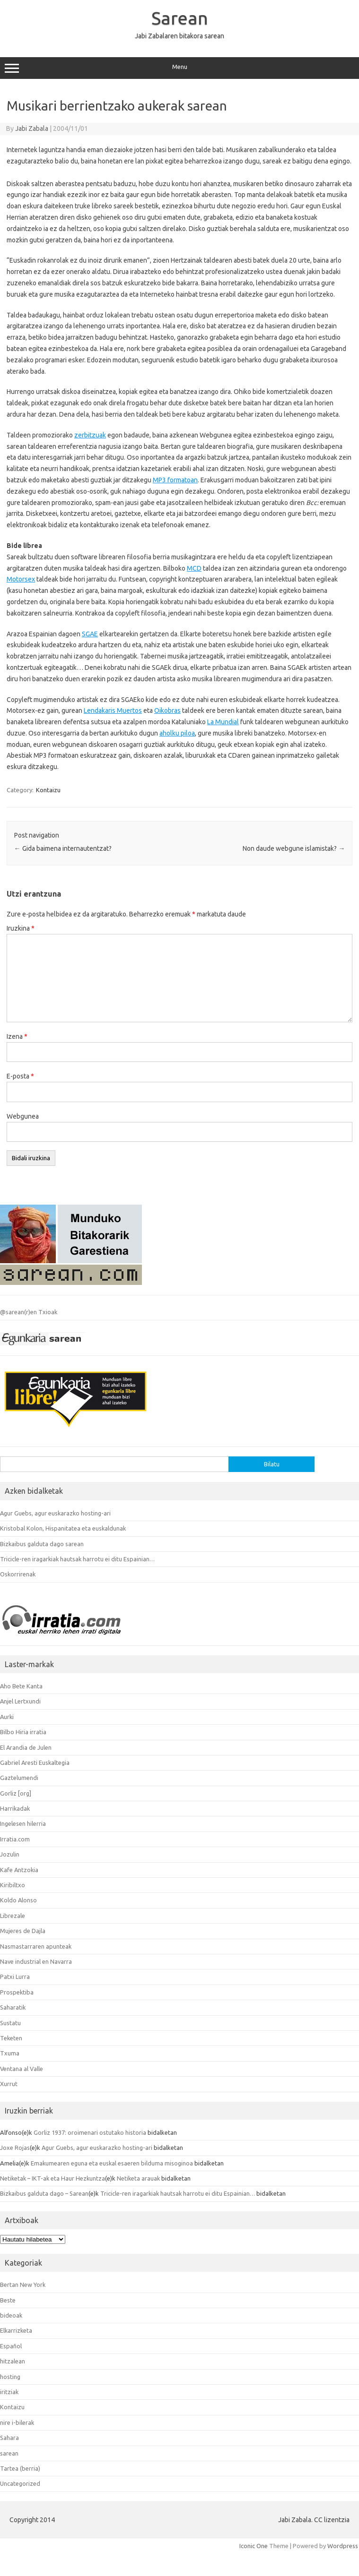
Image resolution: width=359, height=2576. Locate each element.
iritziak (9, 2391)
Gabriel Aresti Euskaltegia (35, 1762)
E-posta (20, 1076)
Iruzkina (21, 928)
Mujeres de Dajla (22, 1930)
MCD (194, 568)
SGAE (90, 634)
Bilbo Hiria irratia (23, 1732)
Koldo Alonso (18, 1900)
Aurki (7, 1716)
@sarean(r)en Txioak (28, 1312)
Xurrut (9, 2083)
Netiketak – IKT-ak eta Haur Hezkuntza (52, 2178)
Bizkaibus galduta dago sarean (42, 1543)
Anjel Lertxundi (20, 1701)
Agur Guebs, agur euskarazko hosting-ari (55, 1513)
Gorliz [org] (15, 1793)
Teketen (11, 2038)
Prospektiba (17, 1992)
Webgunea (23, 1116)
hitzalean (12, 2361)
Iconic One (253, 2545)
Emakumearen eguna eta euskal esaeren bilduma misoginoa (112, 2163)
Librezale (12, 1915)
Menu (179, 68)
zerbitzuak (90, 435)
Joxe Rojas (15, 2147)
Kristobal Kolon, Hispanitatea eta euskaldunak (63, 1528)
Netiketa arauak (138, 2178)
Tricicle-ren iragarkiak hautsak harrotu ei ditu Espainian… (77, 1559)
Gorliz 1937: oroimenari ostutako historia (90, 2132)
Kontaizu (48, 790)
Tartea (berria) (20, 2468)
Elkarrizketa (16, 2330)
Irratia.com (15, 1839)
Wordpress (342, 2545)
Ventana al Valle (21, 2068)
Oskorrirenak (17, 1574)
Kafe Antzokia (19, 1869)
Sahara (9, 2437)
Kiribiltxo (12, 1885)
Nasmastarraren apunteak (35, 1946)
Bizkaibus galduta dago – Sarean (44, 2193)
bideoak (11, 2315)
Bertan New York (22, 2284)
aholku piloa (177, 733)
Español (11, 2346)
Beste (8, 2300)
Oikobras (167, 710)
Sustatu (10, 2023)
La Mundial (223, 722)
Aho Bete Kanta (21, 1686)
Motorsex (21, 579)
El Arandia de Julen (26, 1747)
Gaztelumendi (19, 1777)
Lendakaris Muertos (113, 710)
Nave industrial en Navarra (36, 1961)
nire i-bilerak (17, 2422)
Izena (17, 1036)
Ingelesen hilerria (23, 1823)
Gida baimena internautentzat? (63, 848)
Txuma (9, 2053)
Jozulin (9, 1854)
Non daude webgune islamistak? (294, 848)
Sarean (179, 18)
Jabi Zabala (31, 128)
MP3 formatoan (175, 480)
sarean (9, 2453)
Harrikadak (15, 1808)
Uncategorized (20, 2483)
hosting (10, 2376)
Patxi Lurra (15, 1976)
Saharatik (13, 2007)
